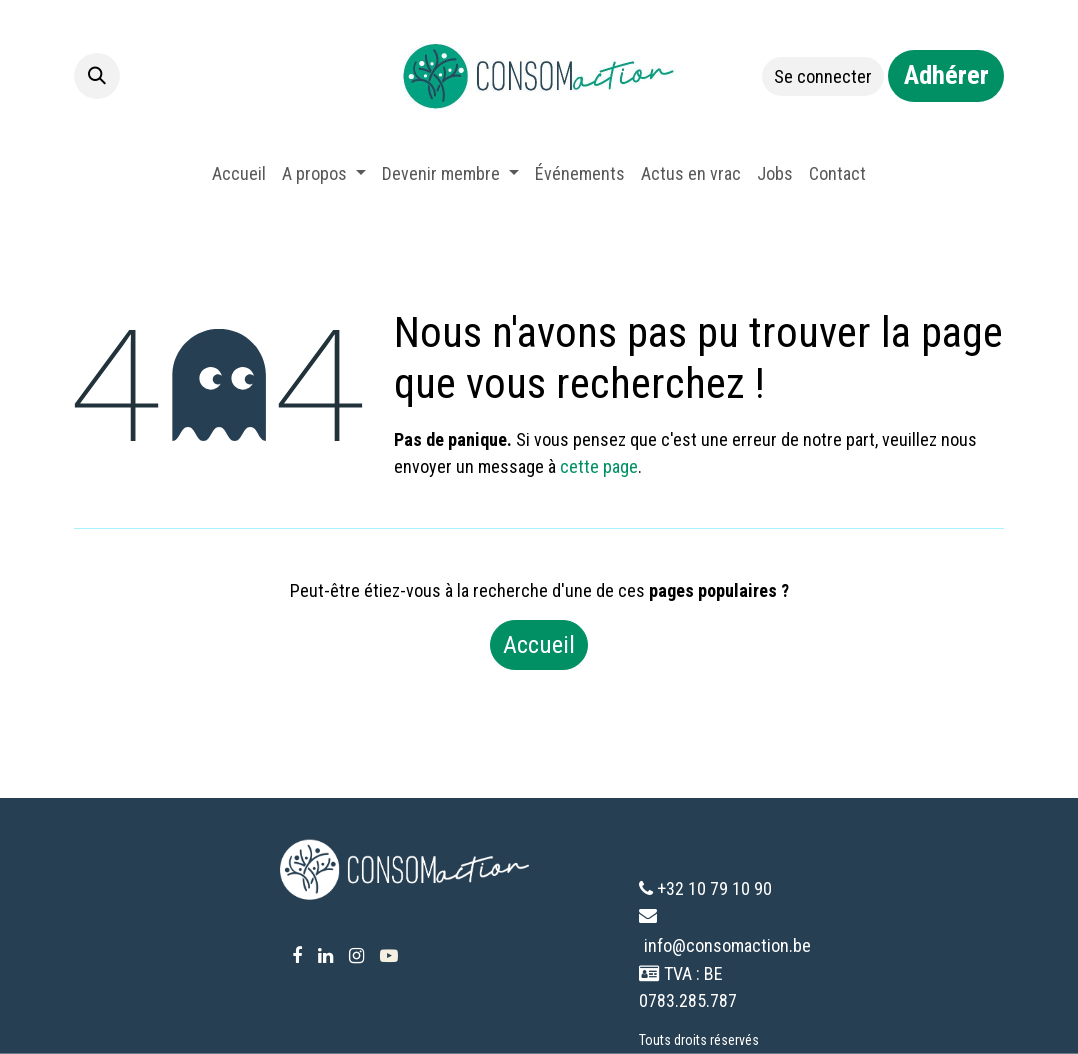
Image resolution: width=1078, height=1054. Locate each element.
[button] (97, 76)
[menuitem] (239, 173)
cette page (599, 466)
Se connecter (823, 76)
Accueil (539, 644)
